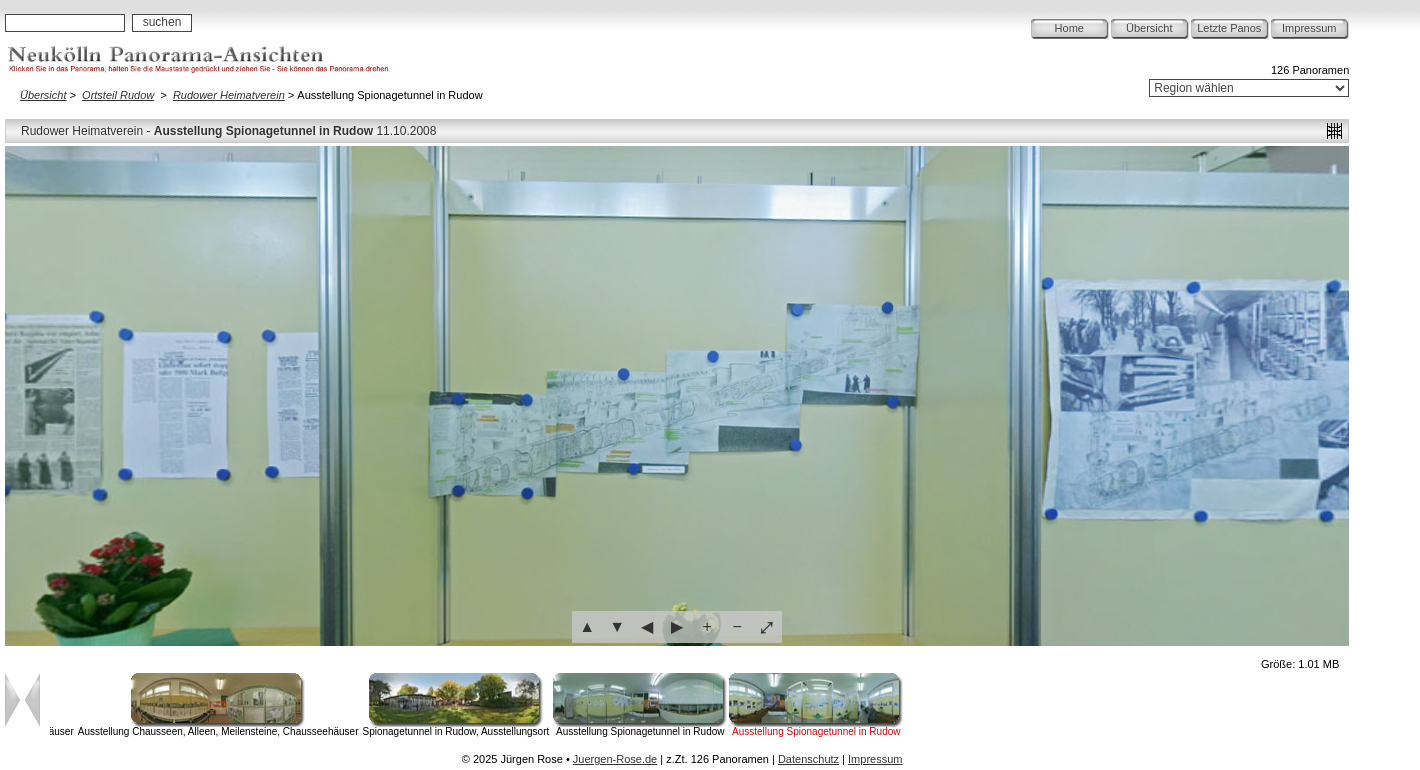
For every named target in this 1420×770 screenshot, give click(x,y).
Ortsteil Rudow (118, 95)
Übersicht (1149, 28)
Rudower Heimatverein (229, 95)
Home (1069, 28)
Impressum (1309, 28)
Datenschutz (808, 759)
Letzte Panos (1229, 28)
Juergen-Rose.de (615, 759)
